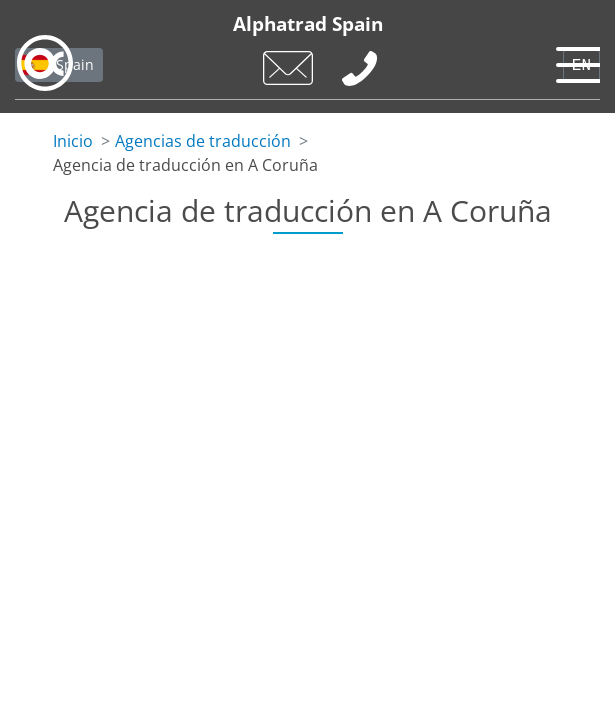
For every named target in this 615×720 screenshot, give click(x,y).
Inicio (73, 141)
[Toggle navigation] (575, 60)
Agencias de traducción (203, 141)
